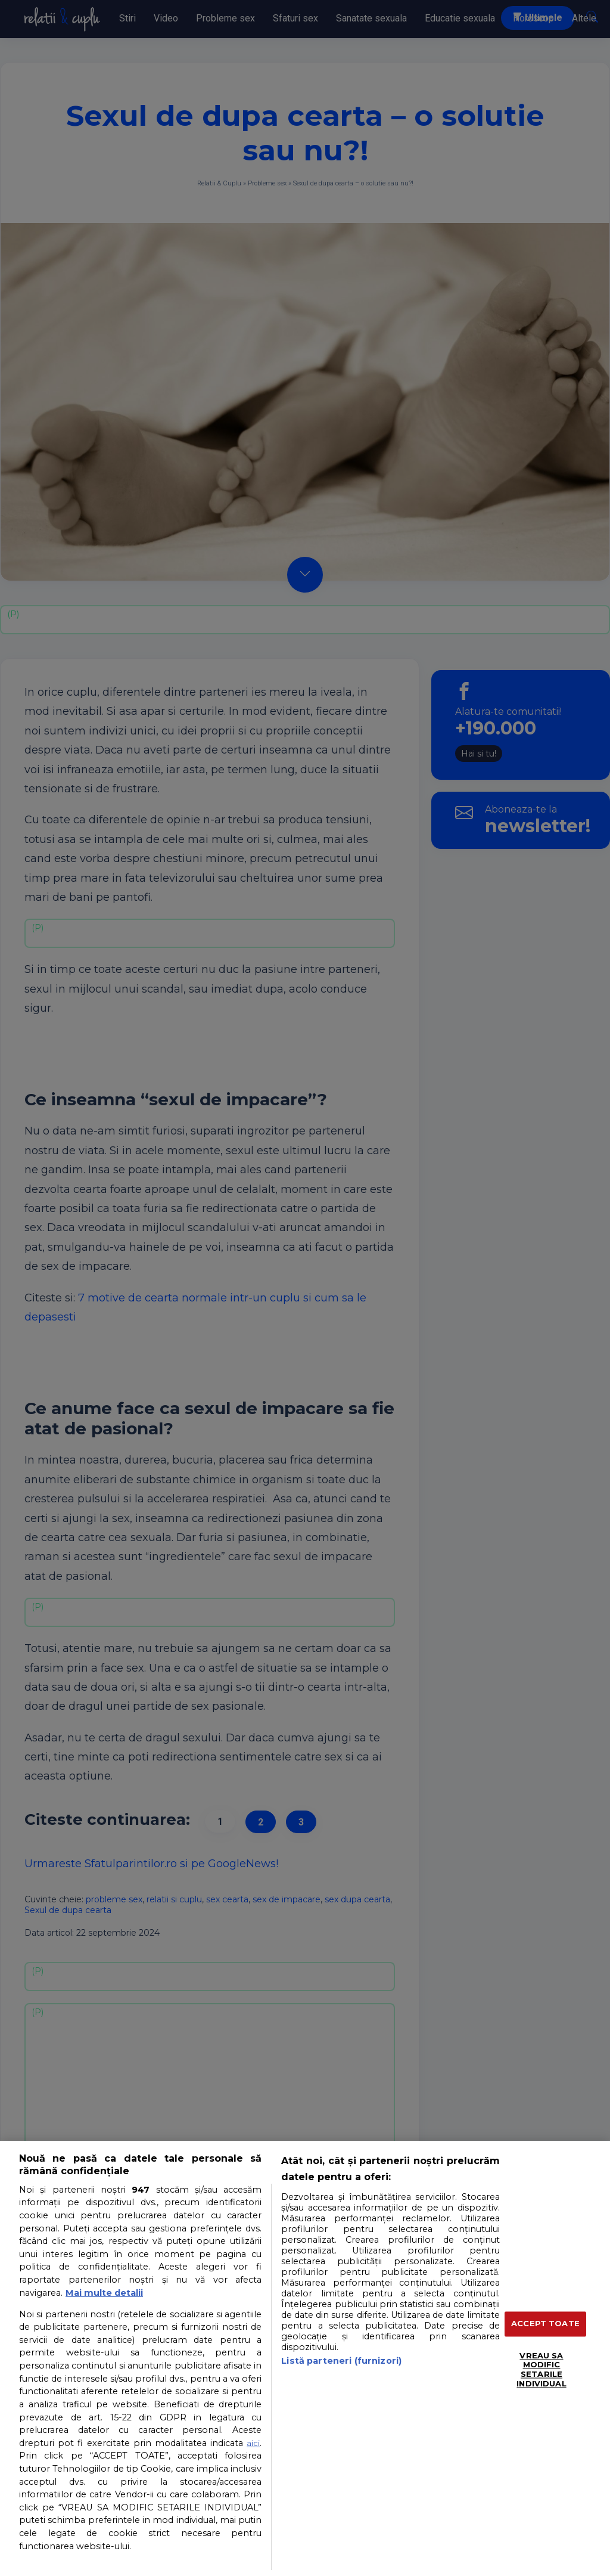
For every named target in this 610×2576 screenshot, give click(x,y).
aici (253, 2443)
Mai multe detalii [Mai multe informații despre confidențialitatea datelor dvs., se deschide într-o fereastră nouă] (104, 2292)
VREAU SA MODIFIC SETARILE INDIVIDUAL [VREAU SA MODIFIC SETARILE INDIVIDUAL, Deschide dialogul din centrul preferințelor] (541, 2369)
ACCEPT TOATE (545, 2324)
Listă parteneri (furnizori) (341, 2360)
